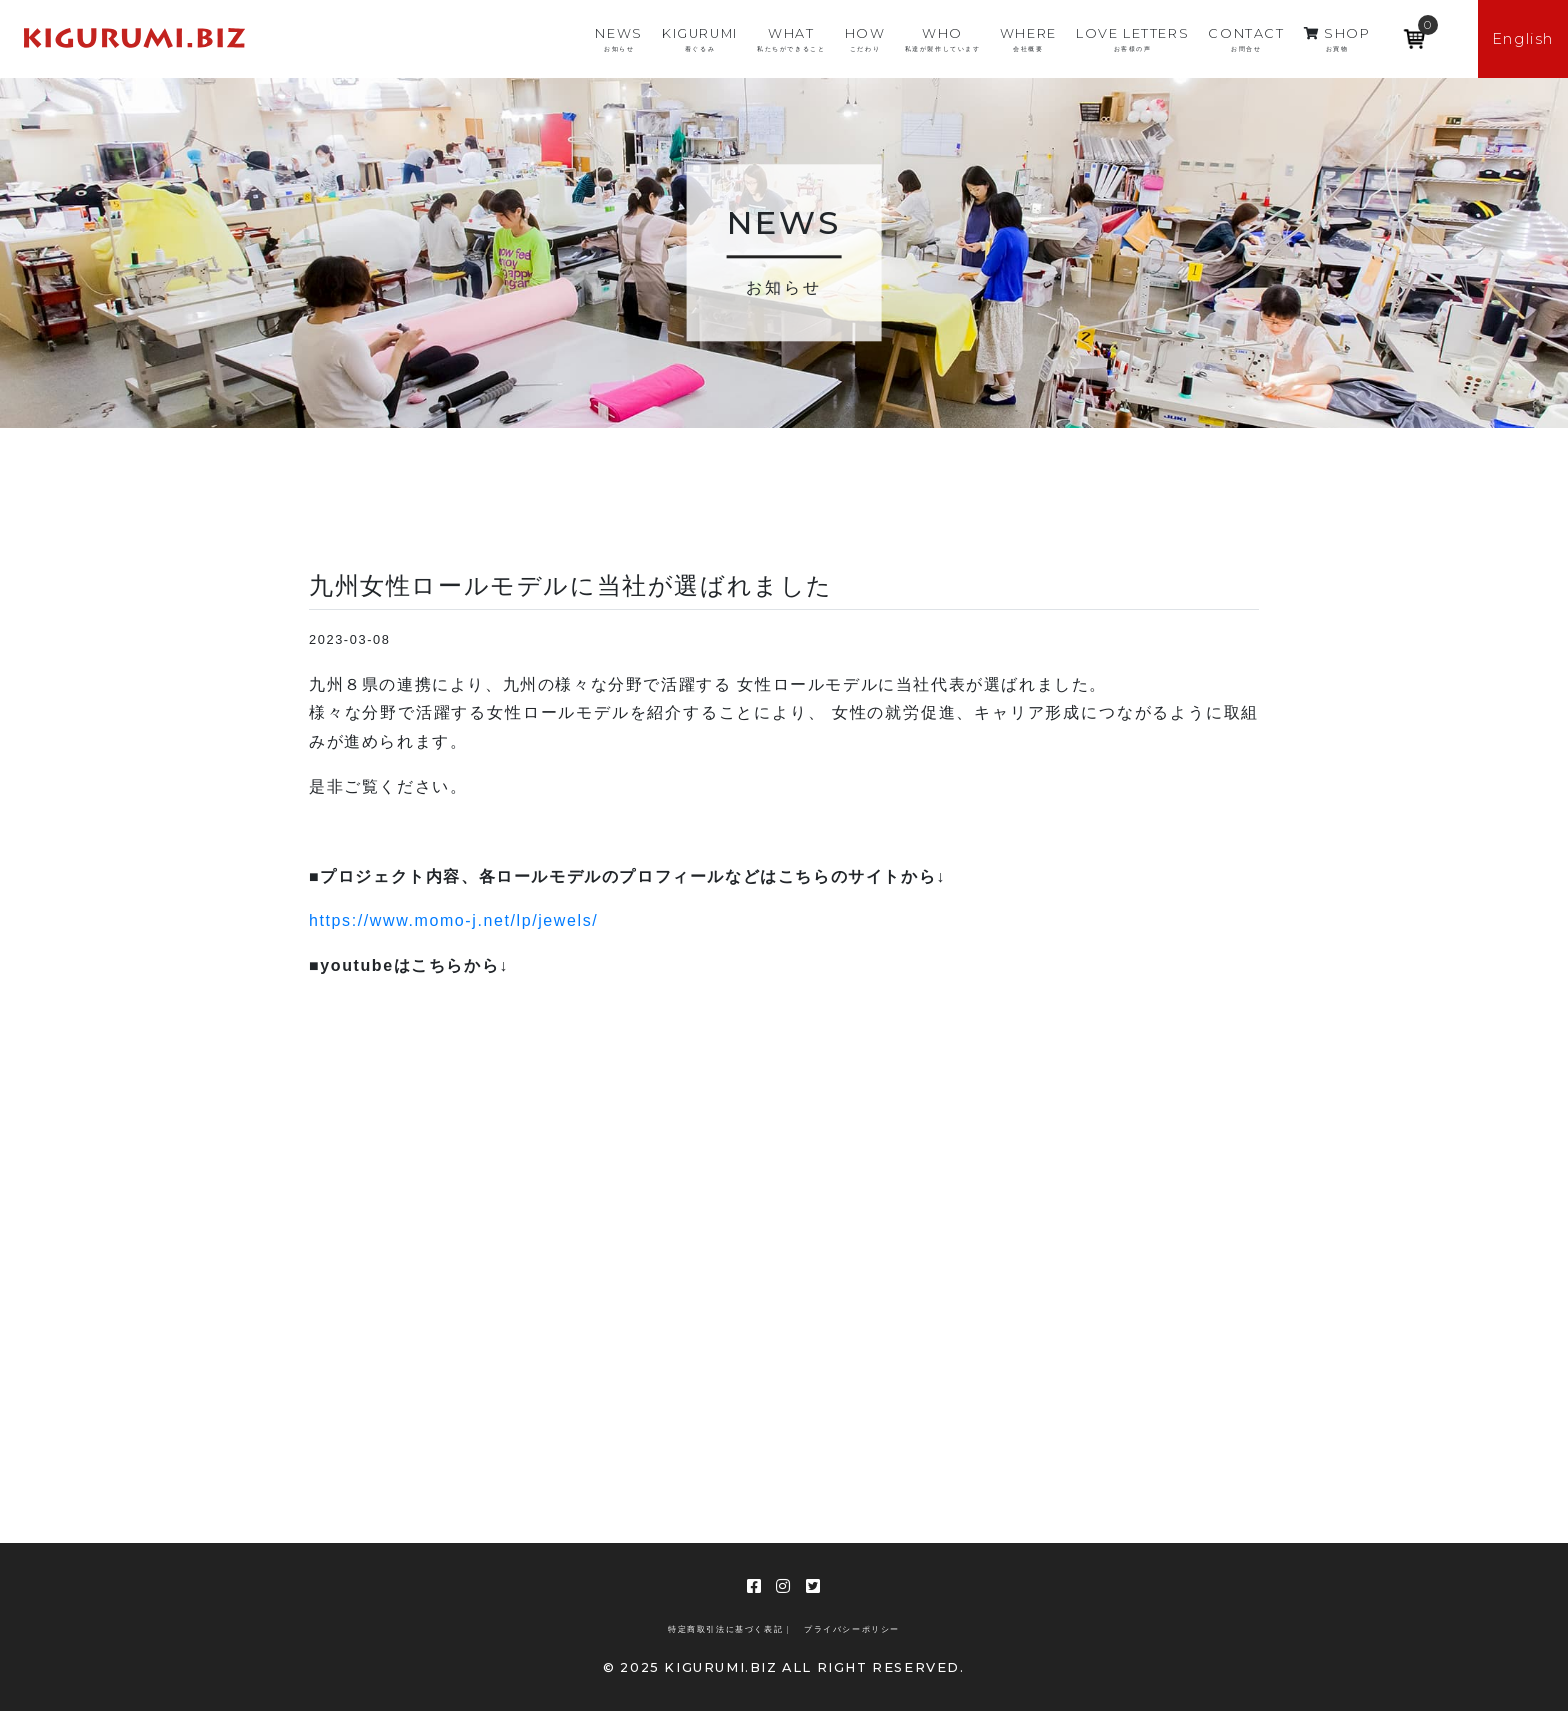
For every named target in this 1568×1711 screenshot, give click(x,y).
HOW (865, 40)
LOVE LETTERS (1132, 40)
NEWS (618, 40)
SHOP (1337, 40)
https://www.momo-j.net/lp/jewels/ (453, 920)
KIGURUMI (700, 40)
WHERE (1028, 40)
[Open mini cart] (1415, 32)
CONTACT (1246, 40)
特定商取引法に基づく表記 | (729, 1629)
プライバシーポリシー (852, 1629)
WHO (943, 40)
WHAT (791, 40)
